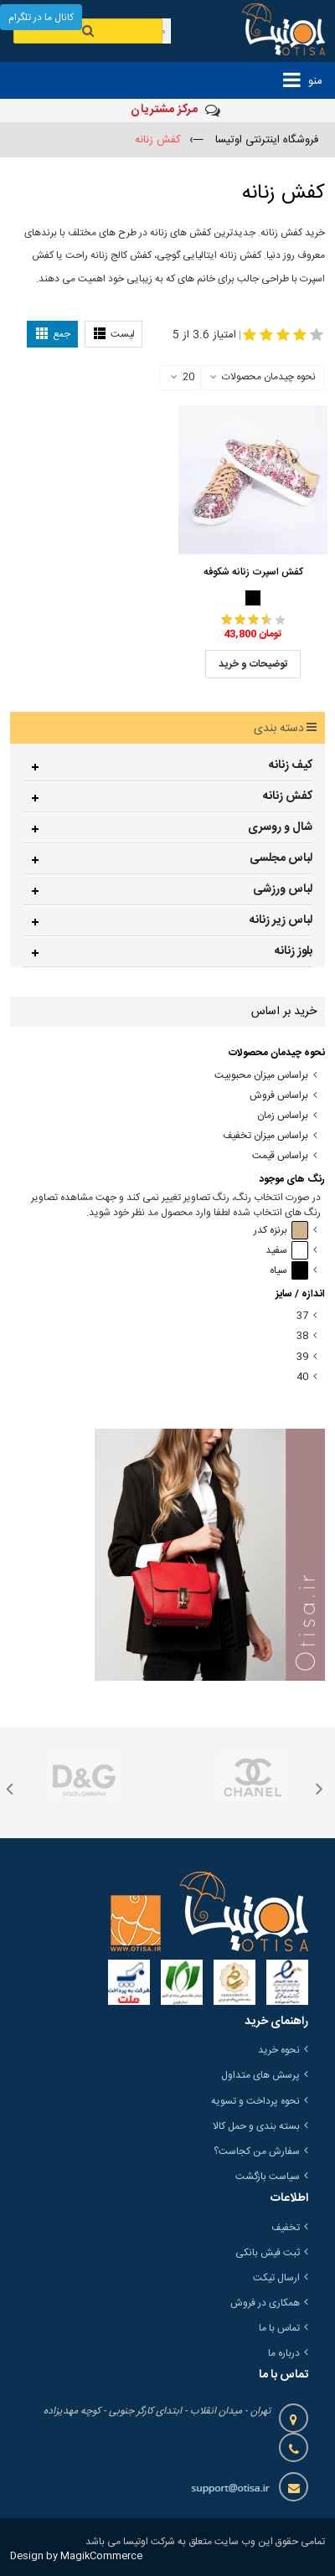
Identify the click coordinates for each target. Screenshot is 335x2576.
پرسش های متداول (260, 2075)
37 (302, 1316)
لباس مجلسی (281, 858)
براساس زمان (282, 1116)
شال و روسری (280, 827)
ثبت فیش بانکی (267, 2252)
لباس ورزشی (282, 889)
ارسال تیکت (276, 2277)
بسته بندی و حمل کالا (256, 2126)
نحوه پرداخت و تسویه (255, 2101)
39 (302, 1357)
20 (182, 377)
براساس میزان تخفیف (265, 1136)
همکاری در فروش (265, 2303)
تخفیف (285, 2227)
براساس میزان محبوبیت (261, 1076)
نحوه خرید (279, 2050)
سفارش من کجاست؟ (257, 2151)
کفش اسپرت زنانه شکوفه (253, 572)
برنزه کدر (281, 1231)
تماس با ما (279, 2328)
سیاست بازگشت (267, 2176)
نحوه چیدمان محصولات (269, 376)
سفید (286, 1251)
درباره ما (284, 2353)
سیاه (289, 1271)
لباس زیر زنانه (281, 920)
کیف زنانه (290, 765)
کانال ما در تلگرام (41, 17)
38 (302, 1336)
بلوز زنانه (293, 951)
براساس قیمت (280, 1156)
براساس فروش (279, 1096)
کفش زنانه (287, 796)
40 (302, 1377)
